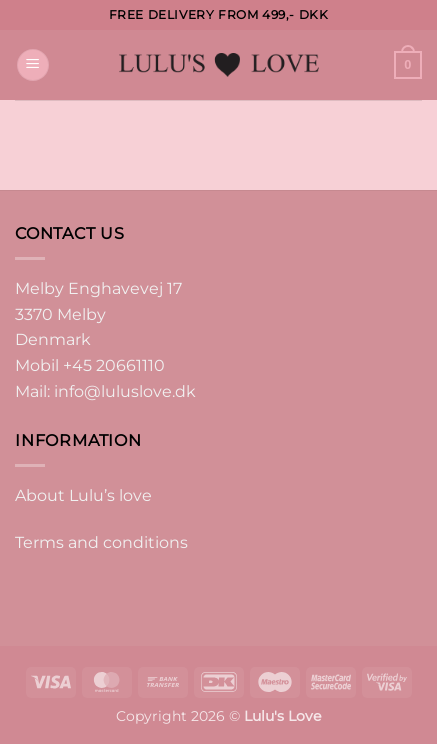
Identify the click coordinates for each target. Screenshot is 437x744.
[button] (33, 65)
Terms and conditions (101, 542)
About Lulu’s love (83, 495)
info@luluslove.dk (125, 391)
